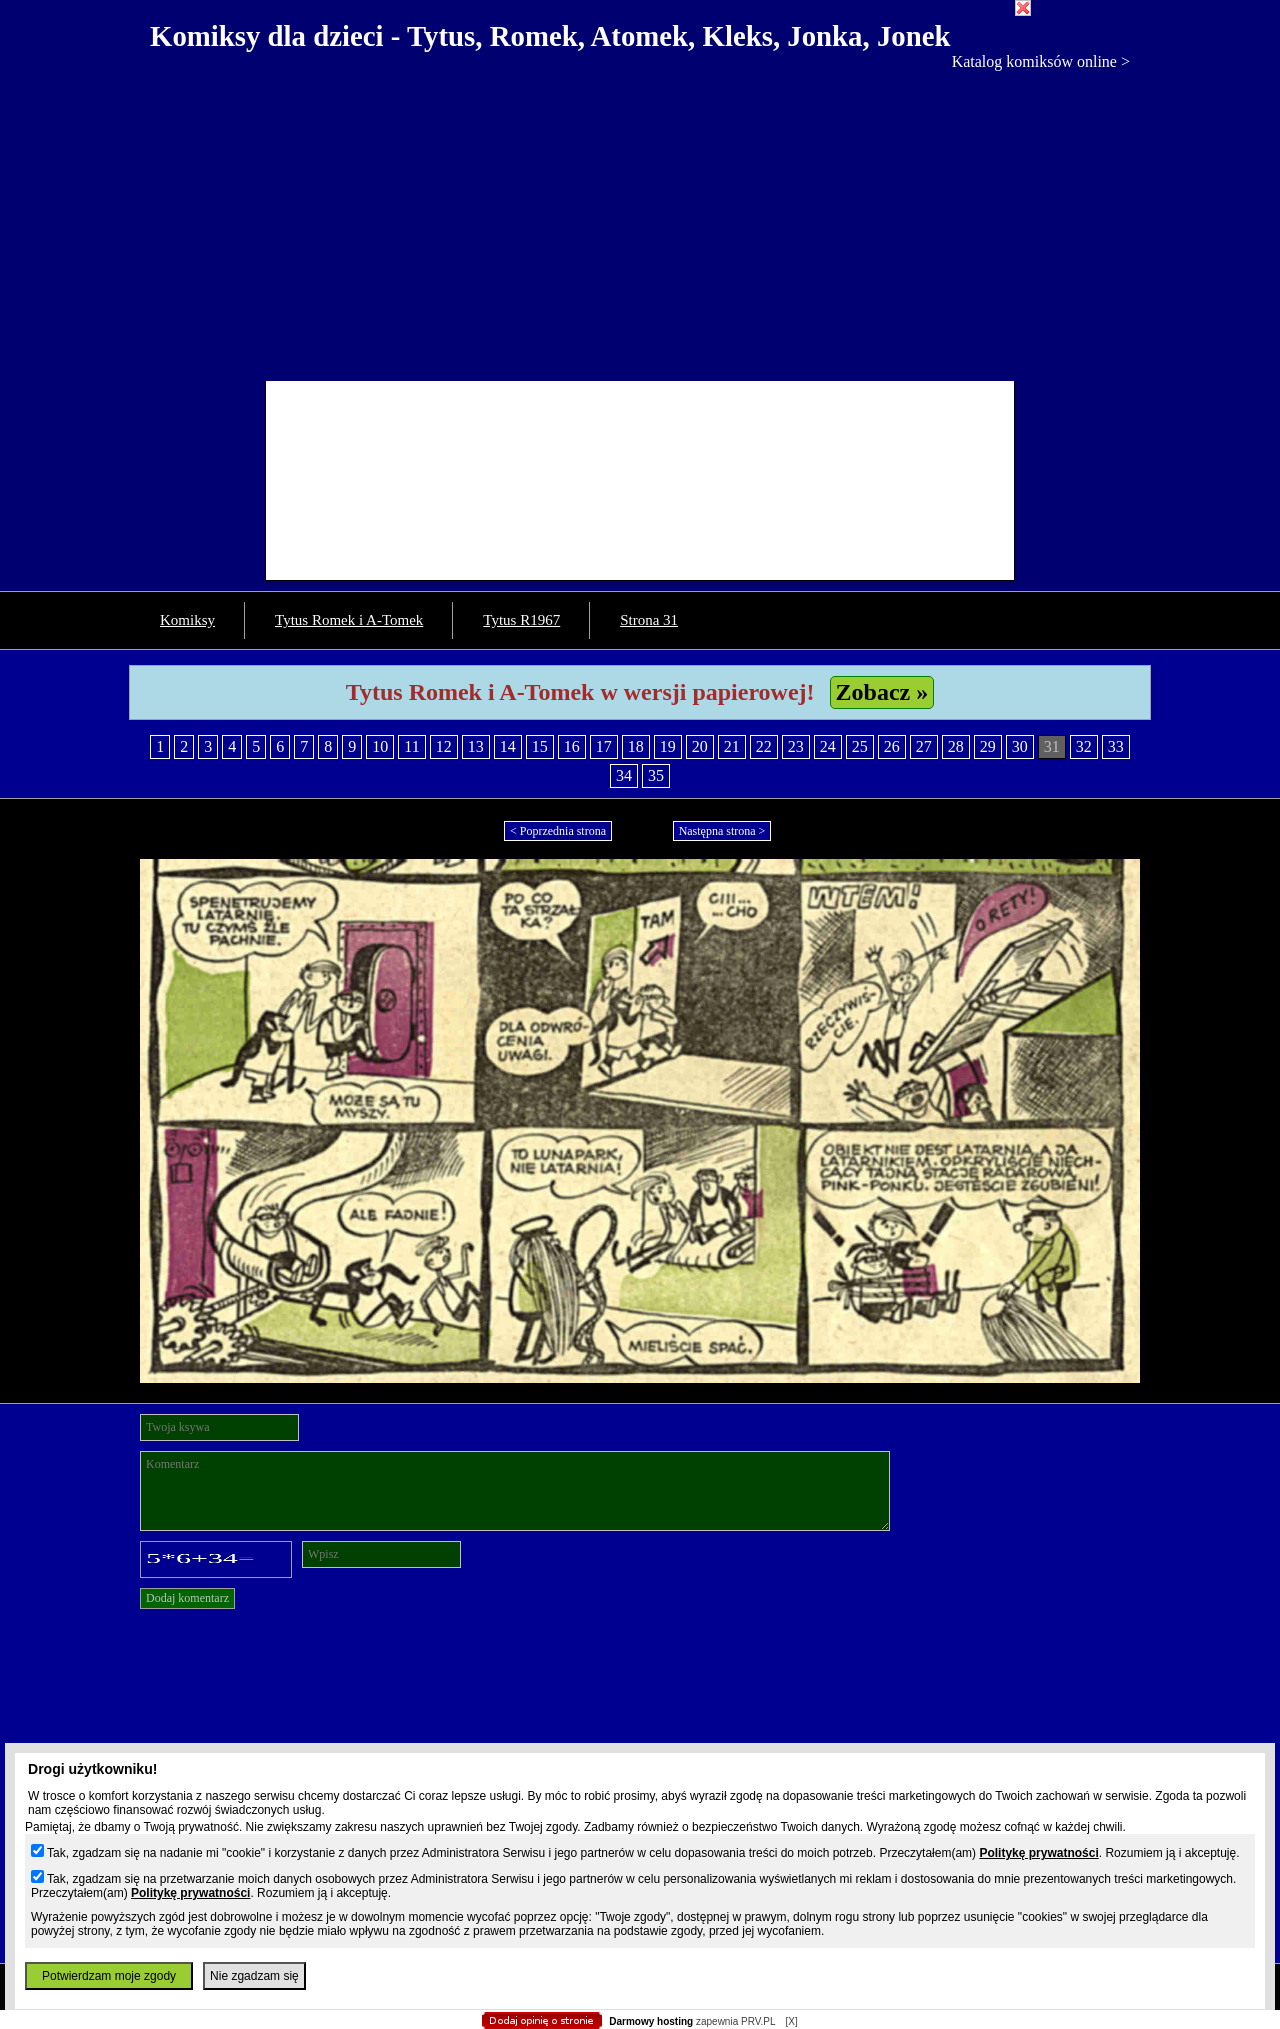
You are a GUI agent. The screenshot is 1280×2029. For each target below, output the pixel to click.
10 (380, 746)
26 (892, 746)
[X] (791, 2021)
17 (604, 746)
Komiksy (187, 620)
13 (476, 746)
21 (732, 746)
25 (860, 746)
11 (411, 746)
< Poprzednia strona (558, 831)
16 (572, 746)
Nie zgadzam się (254, 1976)
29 (988, 746)
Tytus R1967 (521, 620)
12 (444, 746)
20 (700, 746)
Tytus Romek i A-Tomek (349, 620)
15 (540, 746)
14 (508, 746)
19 (668, 746)
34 (624, 775)
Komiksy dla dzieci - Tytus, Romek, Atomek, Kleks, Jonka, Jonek (550, 36)
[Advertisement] (640, 221)
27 (924, 746)
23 (796, 746)
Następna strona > (722, 831)
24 (828, 746)
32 (1084, 746)
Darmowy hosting (651, 2021)
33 (1116, 746)
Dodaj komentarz (187, 1598)
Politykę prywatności (1038, 1853)
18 (636, 746)
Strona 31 (649, 620)
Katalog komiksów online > (1041, 61)
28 (956, 746)
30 (1020, 746)
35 (656, 775)
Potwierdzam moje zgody (109, 1976)
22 (764, 746)
